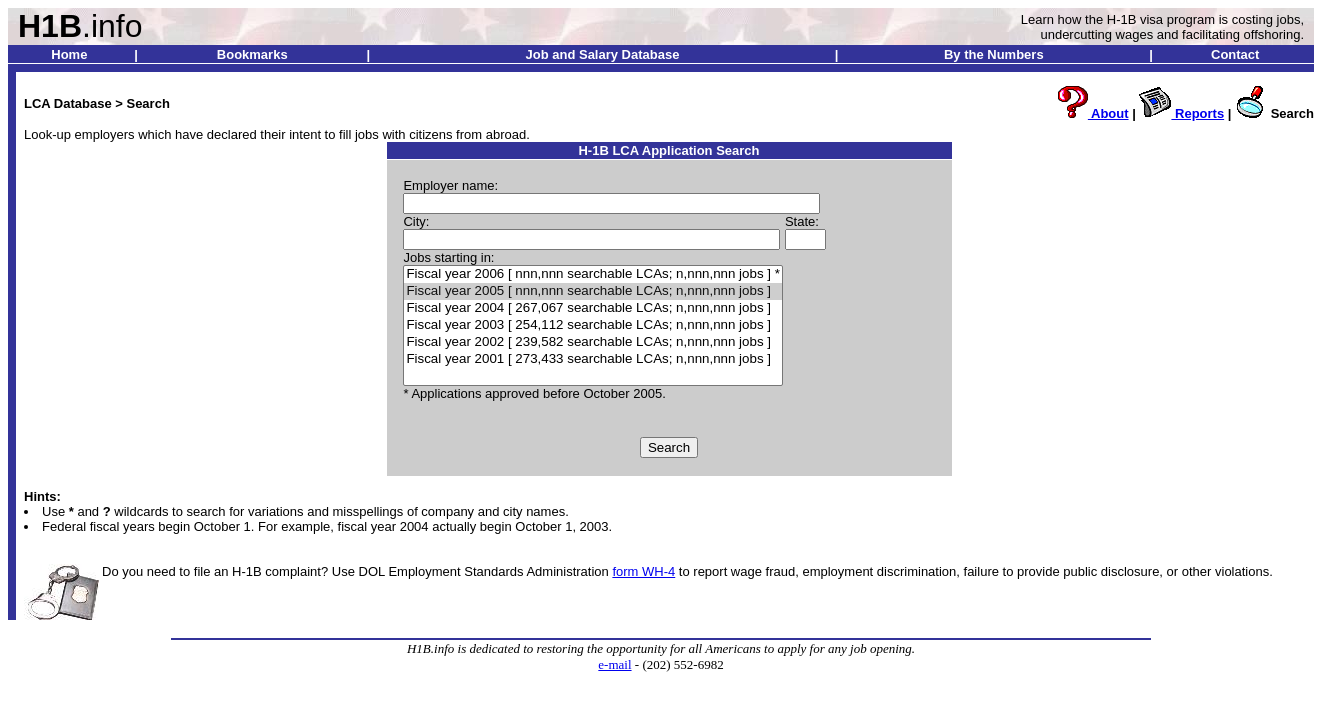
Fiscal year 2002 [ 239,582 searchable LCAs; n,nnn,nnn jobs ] (592, 342)
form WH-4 (643, 571)
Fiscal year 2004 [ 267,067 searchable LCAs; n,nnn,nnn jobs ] (592, 308)
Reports (1181, 113)
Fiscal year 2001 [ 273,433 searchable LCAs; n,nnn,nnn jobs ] (592, 359)
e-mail (614, 664)
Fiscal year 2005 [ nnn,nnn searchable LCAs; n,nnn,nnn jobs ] (592, 291)
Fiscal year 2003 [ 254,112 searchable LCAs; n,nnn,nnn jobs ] (592, 325)
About (1092, 113)
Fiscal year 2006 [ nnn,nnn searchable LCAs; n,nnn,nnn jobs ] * (592, 274)
